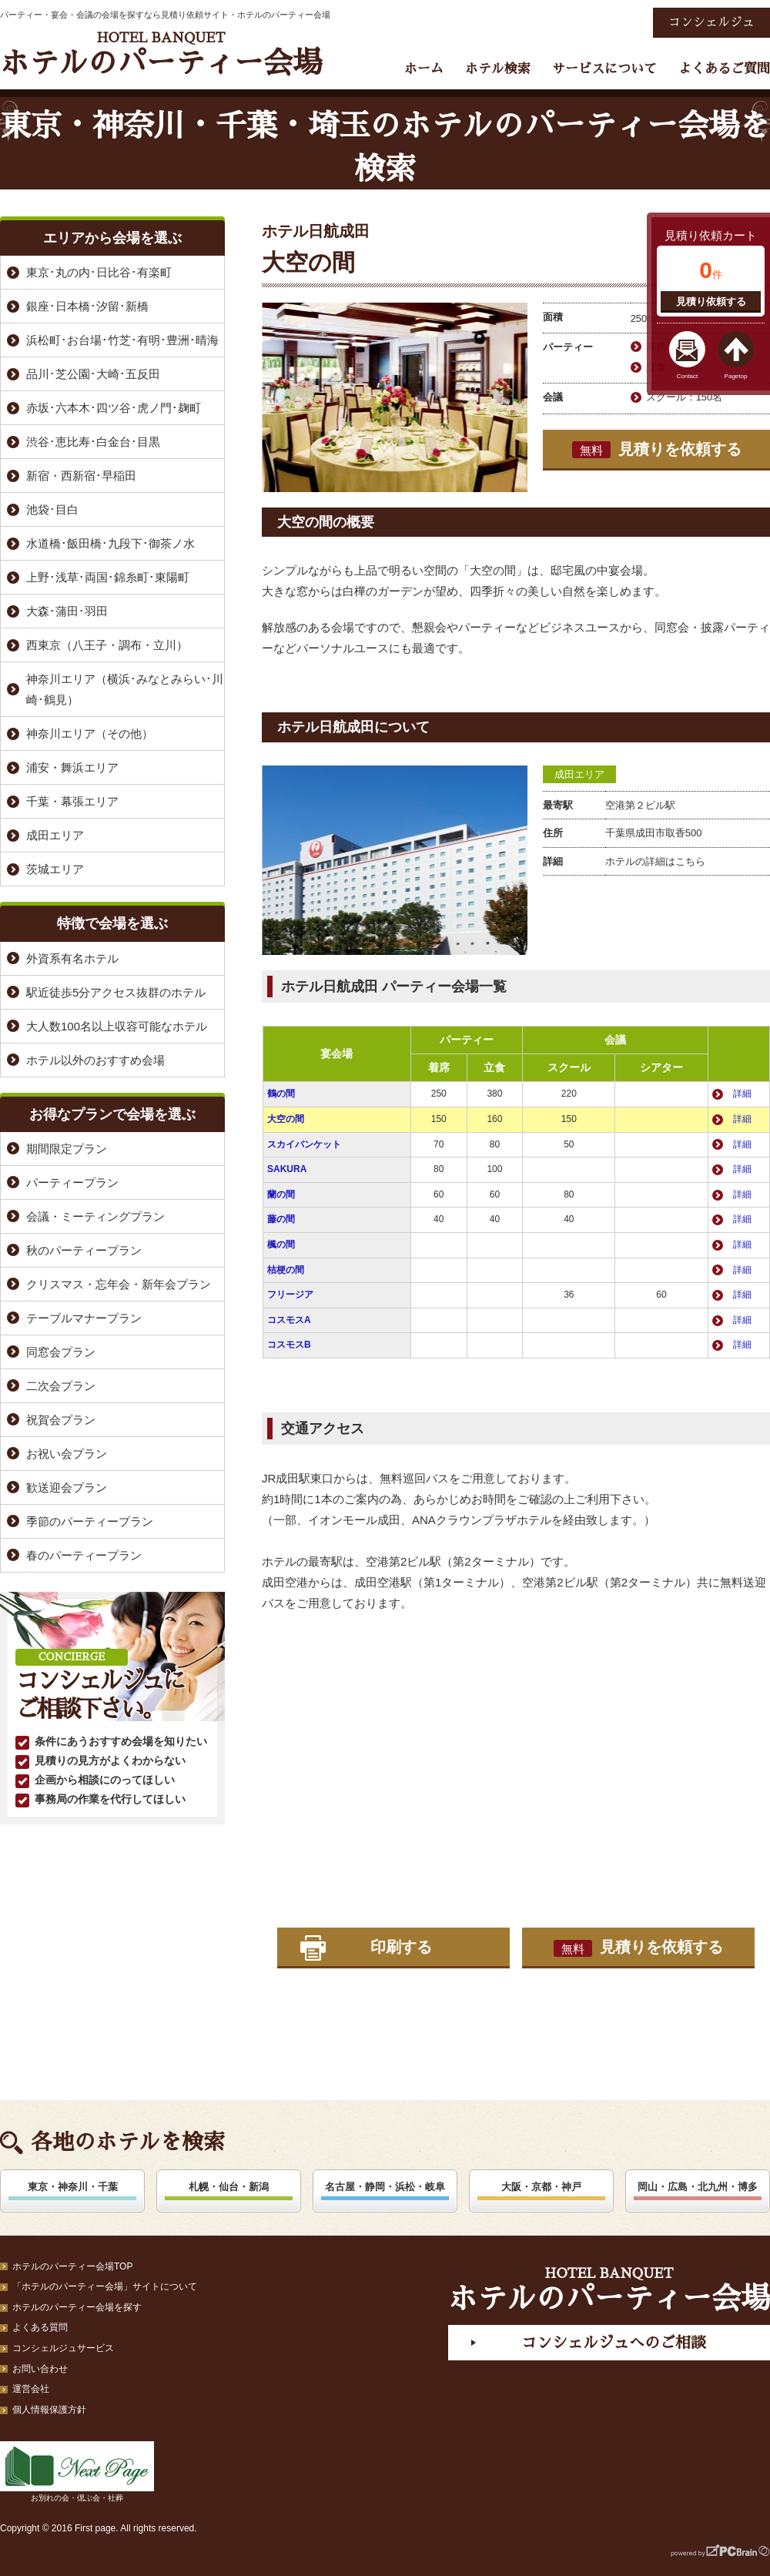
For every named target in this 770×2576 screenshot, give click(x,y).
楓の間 (281, 1244)
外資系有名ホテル (72, 958)
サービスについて (604, 68)
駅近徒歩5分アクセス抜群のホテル (116, 992)
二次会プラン (60, 1385)
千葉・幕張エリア (72, 801)
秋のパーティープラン (84, 1250)
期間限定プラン (66, 1148)
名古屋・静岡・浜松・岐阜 (385, 2186)
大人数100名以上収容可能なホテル (116, 1026)
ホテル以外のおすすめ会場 (95, 1060)
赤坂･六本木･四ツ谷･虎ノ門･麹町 (113, 407)
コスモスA (289, 1320)
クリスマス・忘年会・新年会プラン (118, 1284)
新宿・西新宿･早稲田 (81, 475)
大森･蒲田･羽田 (67, 611)
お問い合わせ (40, 2368)
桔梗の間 (285, 1270)
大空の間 (285, 1119)
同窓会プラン (60, 1351)
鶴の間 (281, 1093)
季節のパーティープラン (89, 1521)
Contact (687, 376)
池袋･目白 (52, 509)
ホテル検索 (498, 68)
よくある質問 (40, 2327)
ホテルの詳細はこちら (655, 861)
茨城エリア (55, 869)
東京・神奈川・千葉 (73, 2186)
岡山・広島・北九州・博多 (698, 2186)
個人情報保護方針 (49, 2409)
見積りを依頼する (657, 449)
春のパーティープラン (84, 1555)
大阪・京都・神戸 (541, 2186)
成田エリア (579, 774)
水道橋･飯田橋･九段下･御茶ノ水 (110, 543)
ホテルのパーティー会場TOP (72, 2266)
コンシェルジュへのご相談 (613, 2342)
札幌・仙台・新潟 (229, 2186)
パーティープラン (72, 1182)
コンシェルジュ (711, 22)
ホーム (424, 68)
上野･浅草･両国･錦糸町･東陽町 (107, 577)
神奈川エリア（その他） (89, 733)
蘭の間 (281, 1194)
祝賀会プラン (60, 1419)
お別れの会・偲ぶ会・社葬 (77, 2471)
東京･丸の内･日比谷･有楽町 (99, 272)
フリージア (290, 1294)
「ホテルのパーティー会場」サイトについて (104, 2286)
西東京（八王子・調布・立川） (107, 645)
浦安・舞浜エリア (72, 767)
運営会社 (30, 2388)
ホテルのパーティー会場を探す (77, 2307)
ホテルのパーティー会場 (161, 54)
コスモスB (289, 1344)
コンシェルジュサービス (63, 2348)
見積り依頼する (711, 301)
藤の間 (281, 1219)
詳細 (742, 1093)
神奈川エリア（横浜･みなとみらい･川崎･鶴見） (124, 689)
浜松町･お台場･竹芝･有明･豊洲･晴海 (122, 340)
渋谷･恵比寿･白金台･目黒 (93, 441)
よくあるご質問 (724, 68)
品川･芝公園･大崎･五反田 (93, 373)
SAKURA (286, 1169)
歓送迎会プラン (66, 1487)
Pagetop (736, 376)
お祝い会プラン (66, 1453)
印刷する (401, 1946)
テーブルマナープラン (84, 1318)
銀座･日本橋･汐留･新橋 (87, 306)
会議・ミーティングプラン (95, 1216)
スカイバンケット (304, 1144)
